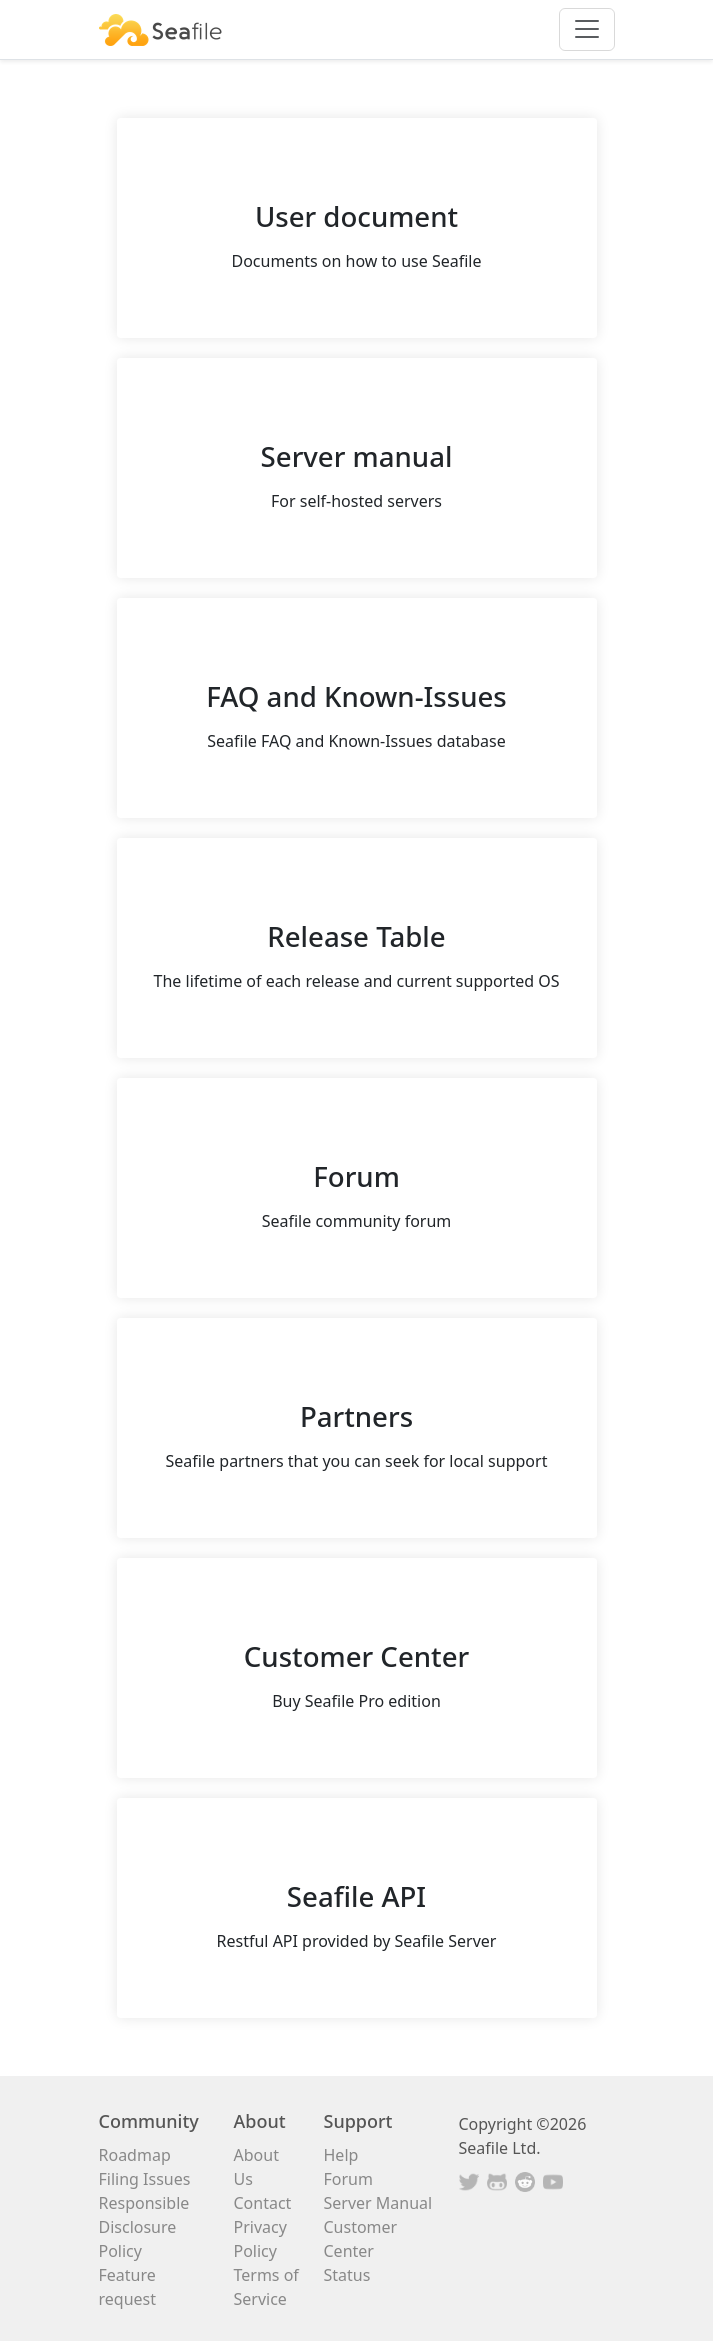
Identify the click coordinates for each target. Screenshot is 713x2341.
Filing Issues (145, 2179)
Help (341, 2155)
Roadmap (135, 2155)
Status (347, 2275)
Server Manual (378, 2203)
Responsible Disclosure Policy (144, 2227)
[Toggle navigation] (587, 29)
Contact (263, 2203)
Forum (348, 2179)
